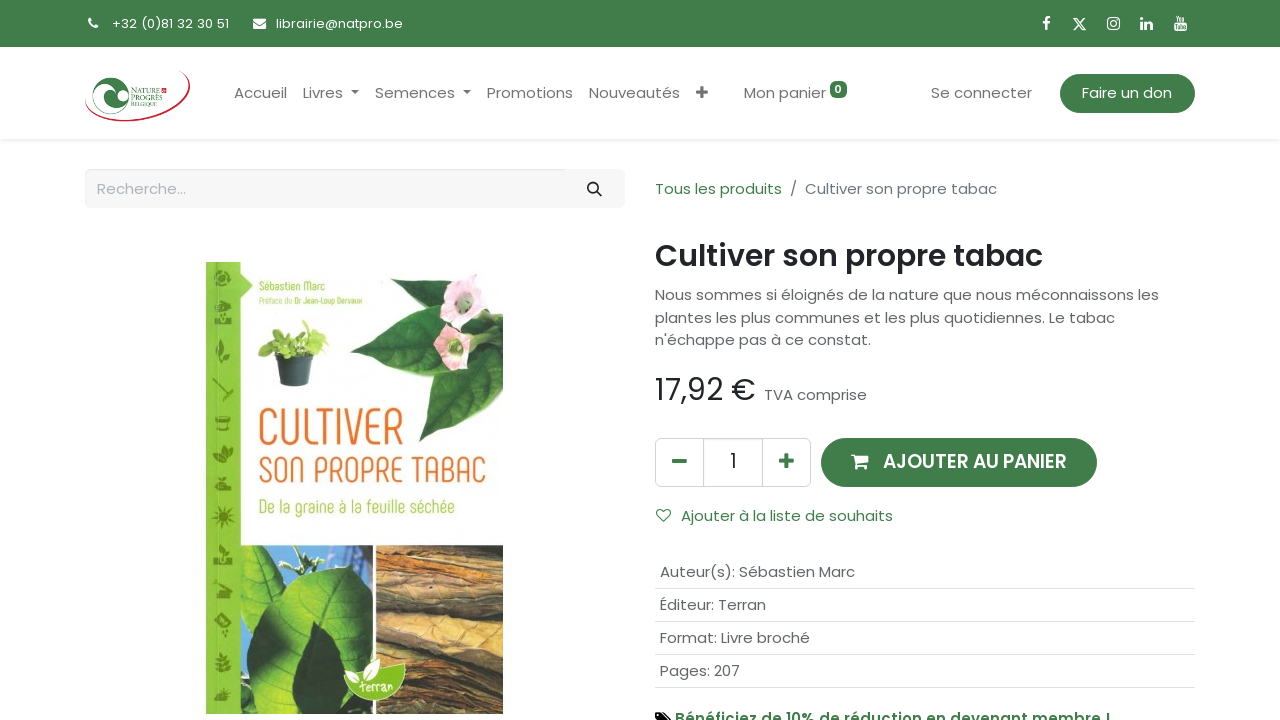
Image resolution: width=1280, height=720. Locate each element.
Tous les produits (718, 188)
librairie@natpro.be (339, 23)
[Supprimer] (679, 462)
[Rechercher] (595, 188)
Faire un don (1127, 92)
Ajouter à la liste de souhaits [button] (774, 515)
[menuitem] (260, 93)
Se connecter (981, 92)
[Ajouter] (786, 462)
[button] (702, 93)
